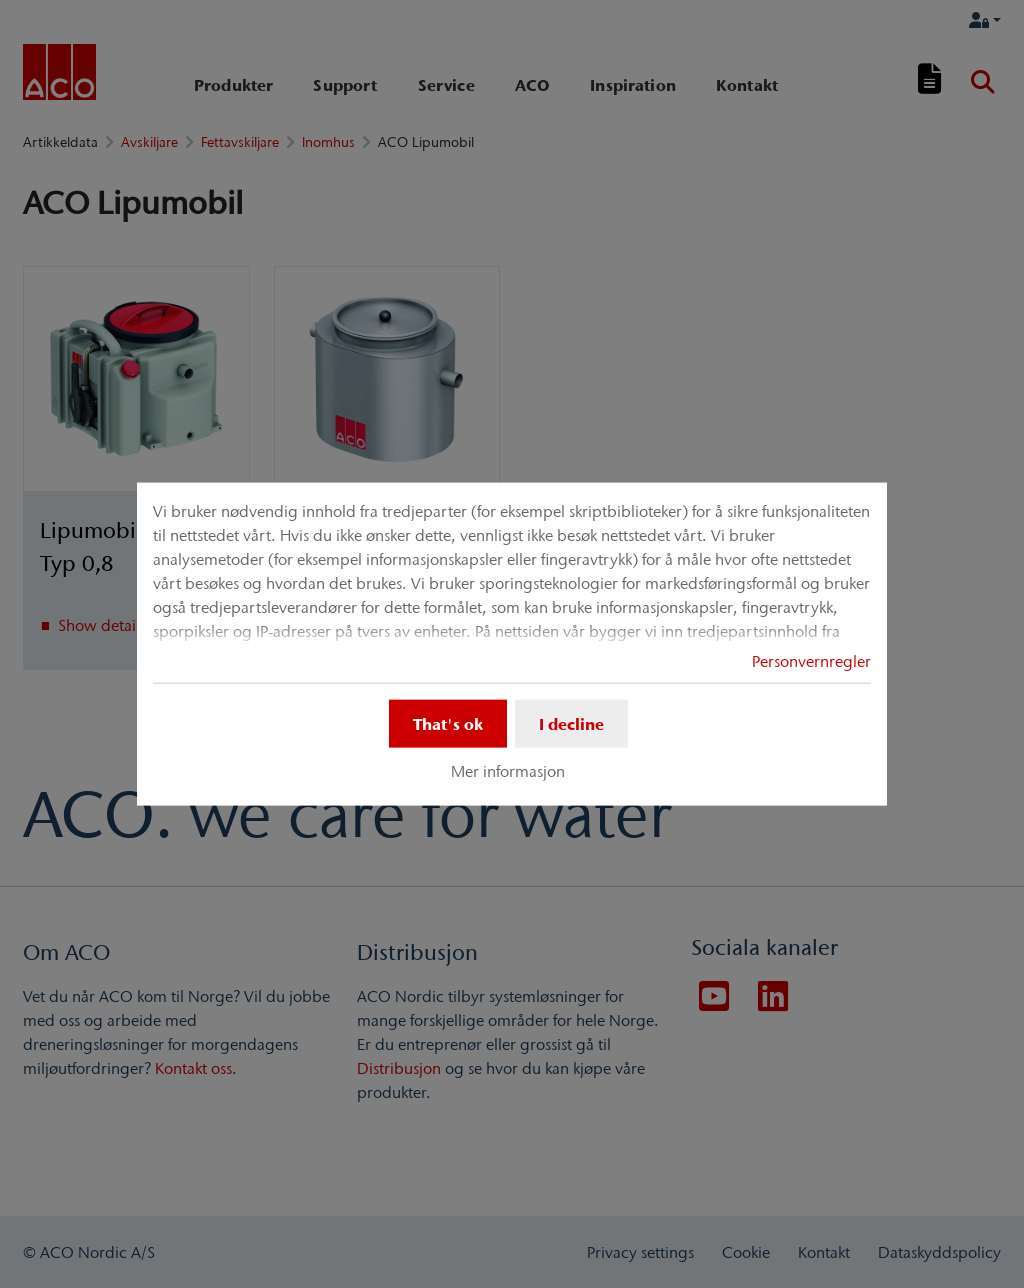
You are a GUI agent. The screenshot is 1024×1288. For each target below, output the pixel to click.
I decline (571, 724)
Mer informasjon (508, 771)
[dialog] (512, 644)
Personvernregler (811, 661)
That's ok (448, 724)
